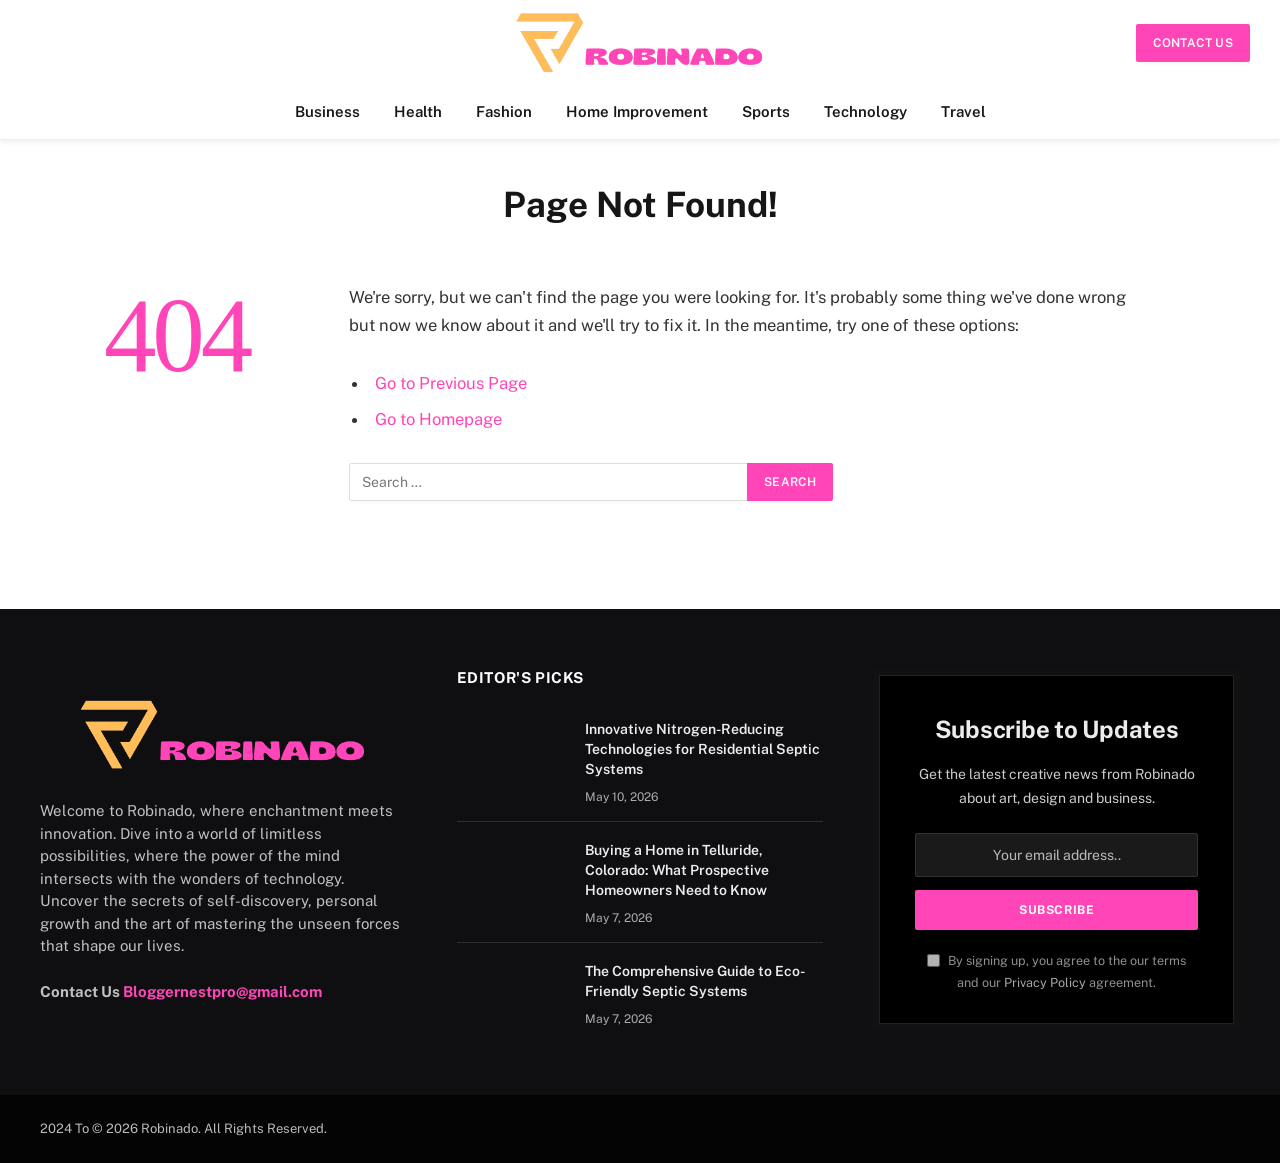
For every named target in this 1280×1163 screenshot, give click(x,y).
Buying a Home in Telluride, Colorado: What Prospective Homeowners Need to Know (677, 870)
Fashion (504, 111)
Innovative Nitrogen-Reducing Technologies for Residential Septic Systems (702, 749)
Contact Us (1193, 43)
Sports (766, 111)
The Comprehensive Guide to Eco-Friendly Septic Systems (695, 981)
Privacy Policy (1045, 982)
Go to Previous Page (451, 383)
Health (418, 111)
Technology (865, 111)
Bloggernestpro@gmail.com (222, 991)
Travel (963, 111)
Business (327, 111)
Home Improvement (637, 111)
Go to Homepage (438, 419)
